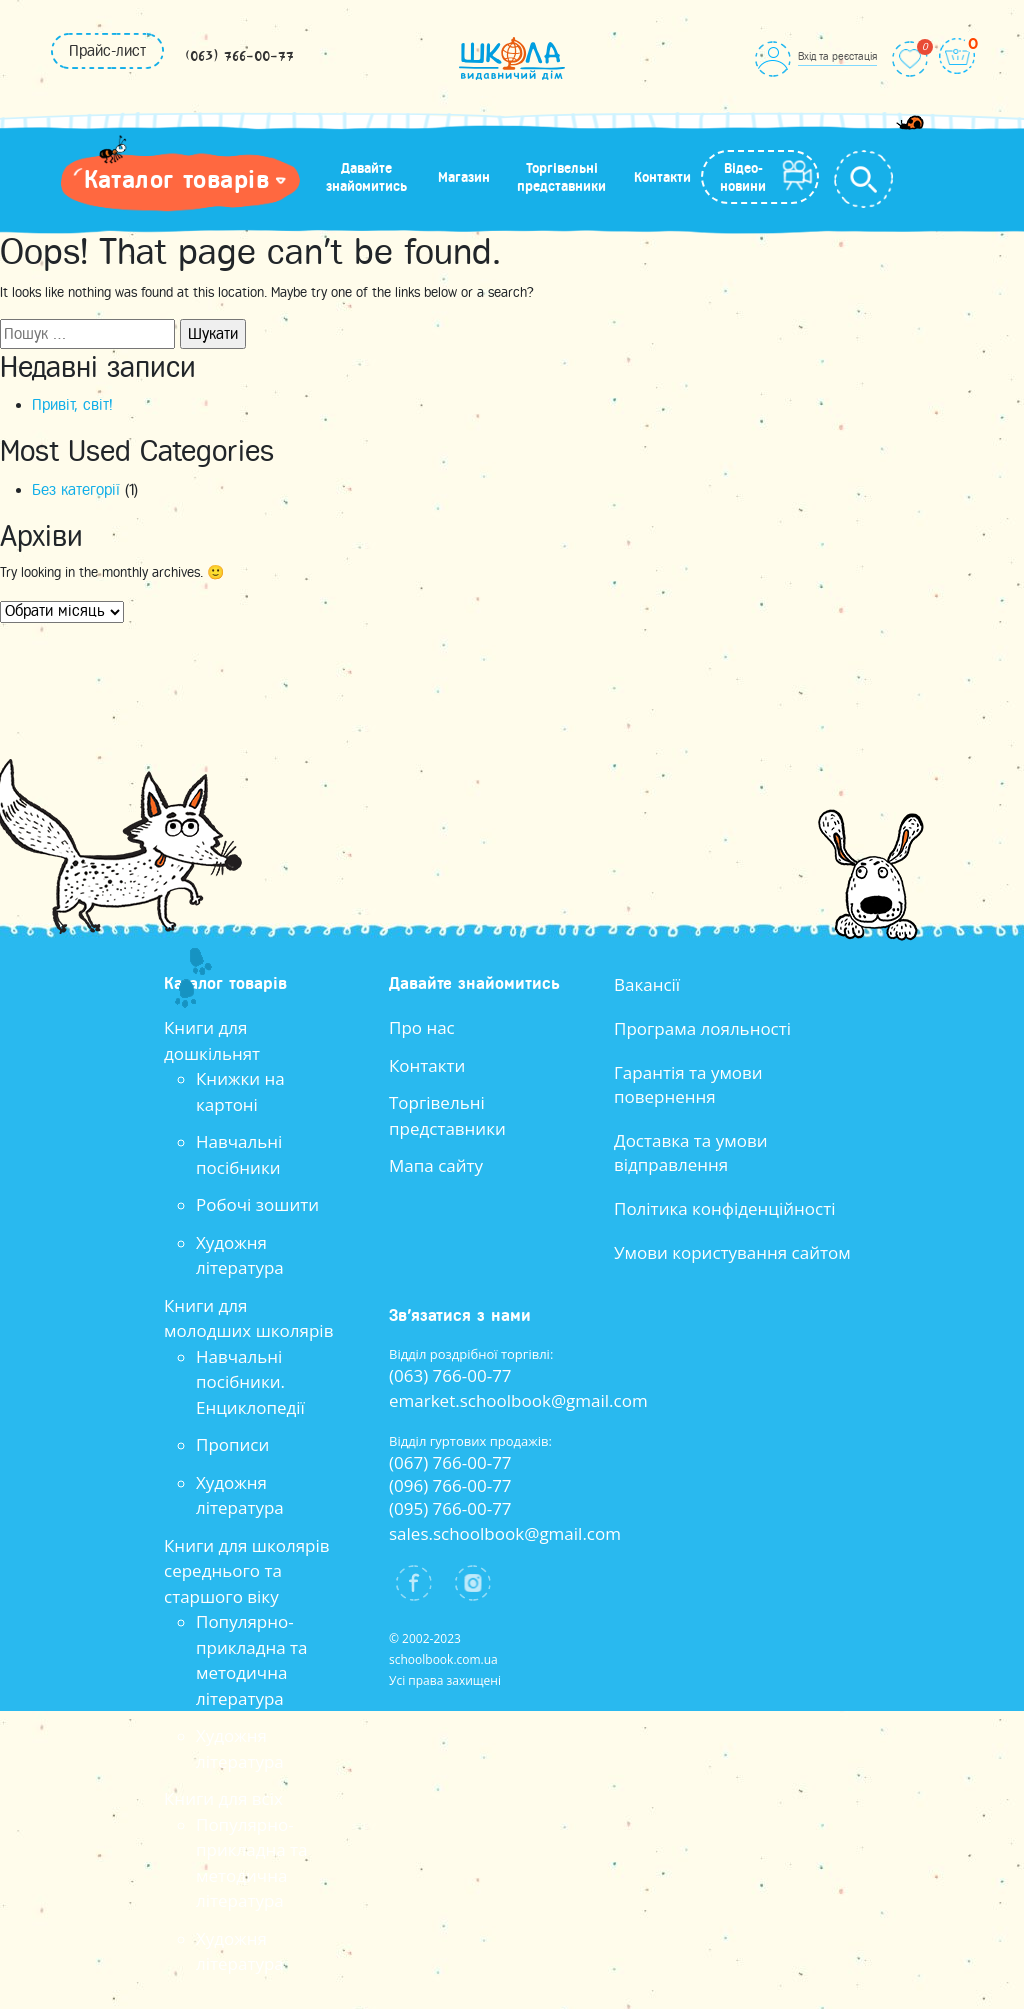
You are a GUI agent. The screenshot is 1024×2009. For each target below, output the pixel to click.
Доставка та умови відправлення (691, 1152)
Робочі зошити (257, 1204)
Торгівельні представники (561, 177)
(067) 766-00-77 (450, 1462)
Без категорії (76, 490)
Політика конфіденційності (725, 1208)
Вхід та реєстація (837, 56)
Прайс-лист (107, 51)
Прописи (232, 1444)
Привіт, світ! (72, 405)
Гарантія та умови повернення (688, 1084)
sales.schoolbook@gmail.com (505, 1533)
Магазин (464, 177)
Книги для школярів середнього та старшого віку (247, 1571)
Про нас (422, 1027)
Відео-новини (743, 177)
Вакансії (647, 984)
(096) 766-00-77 (450, 1485)
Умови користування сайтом (732, 1252)
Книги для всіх (223, 1798)
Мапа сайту (436, 1165)
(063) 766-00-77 (239, 57)
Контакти (662, 177)
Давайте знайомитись (366, 177)
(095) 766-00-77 (450, 1508)
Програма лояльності (702, 1028)
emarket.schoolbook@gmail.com (518, 1400)
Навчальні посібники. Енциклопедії (250, 1382)
